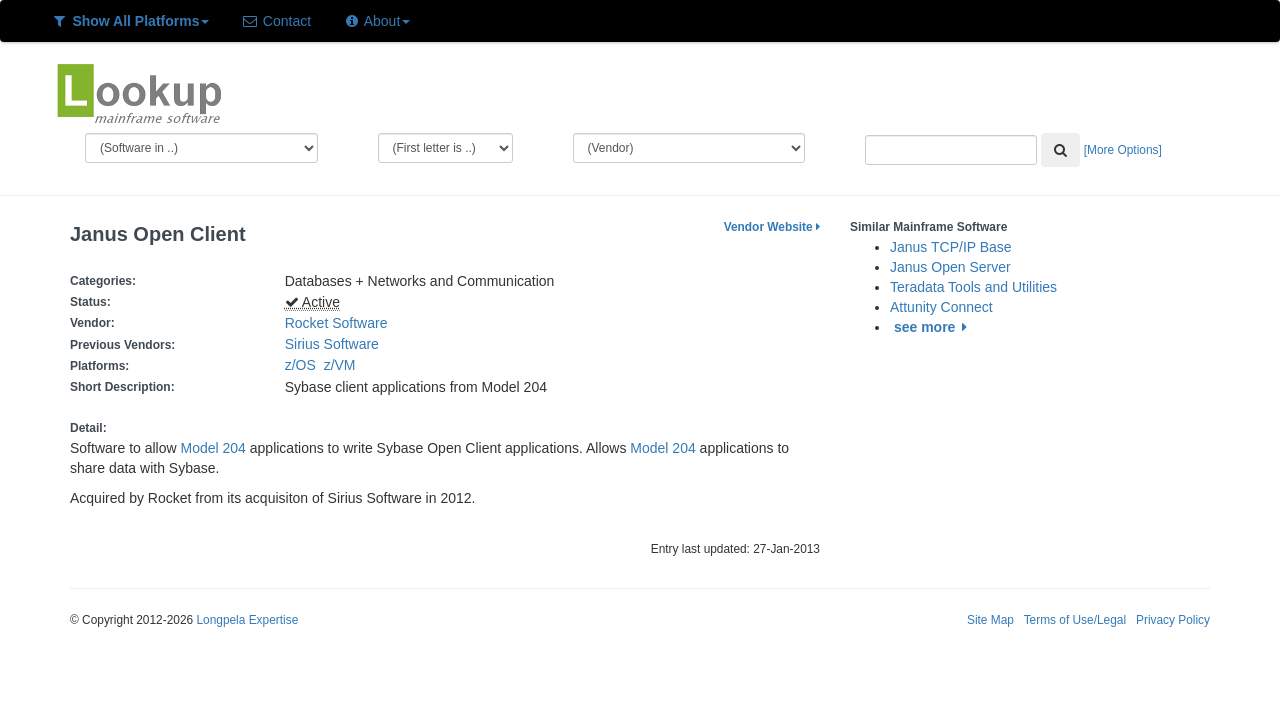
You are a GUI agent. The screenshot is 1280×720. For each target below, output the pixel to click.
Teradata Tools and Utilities (973, 287)
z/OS (304, 365)
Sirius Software (332, 344)
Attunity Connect (941, 307)
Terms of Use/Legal (1075, 620)
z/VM (344, 365)
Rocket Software (336, 323)
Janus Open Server (950, 267)
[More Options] (1123, 150)
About (376, 21)
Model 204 (213, 448)
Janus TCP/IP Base (951, 247)
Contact (276, 21)
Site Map (990, 620)
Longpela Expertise (247, 620)
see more (933, 327)
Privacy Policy (1173, 620)
